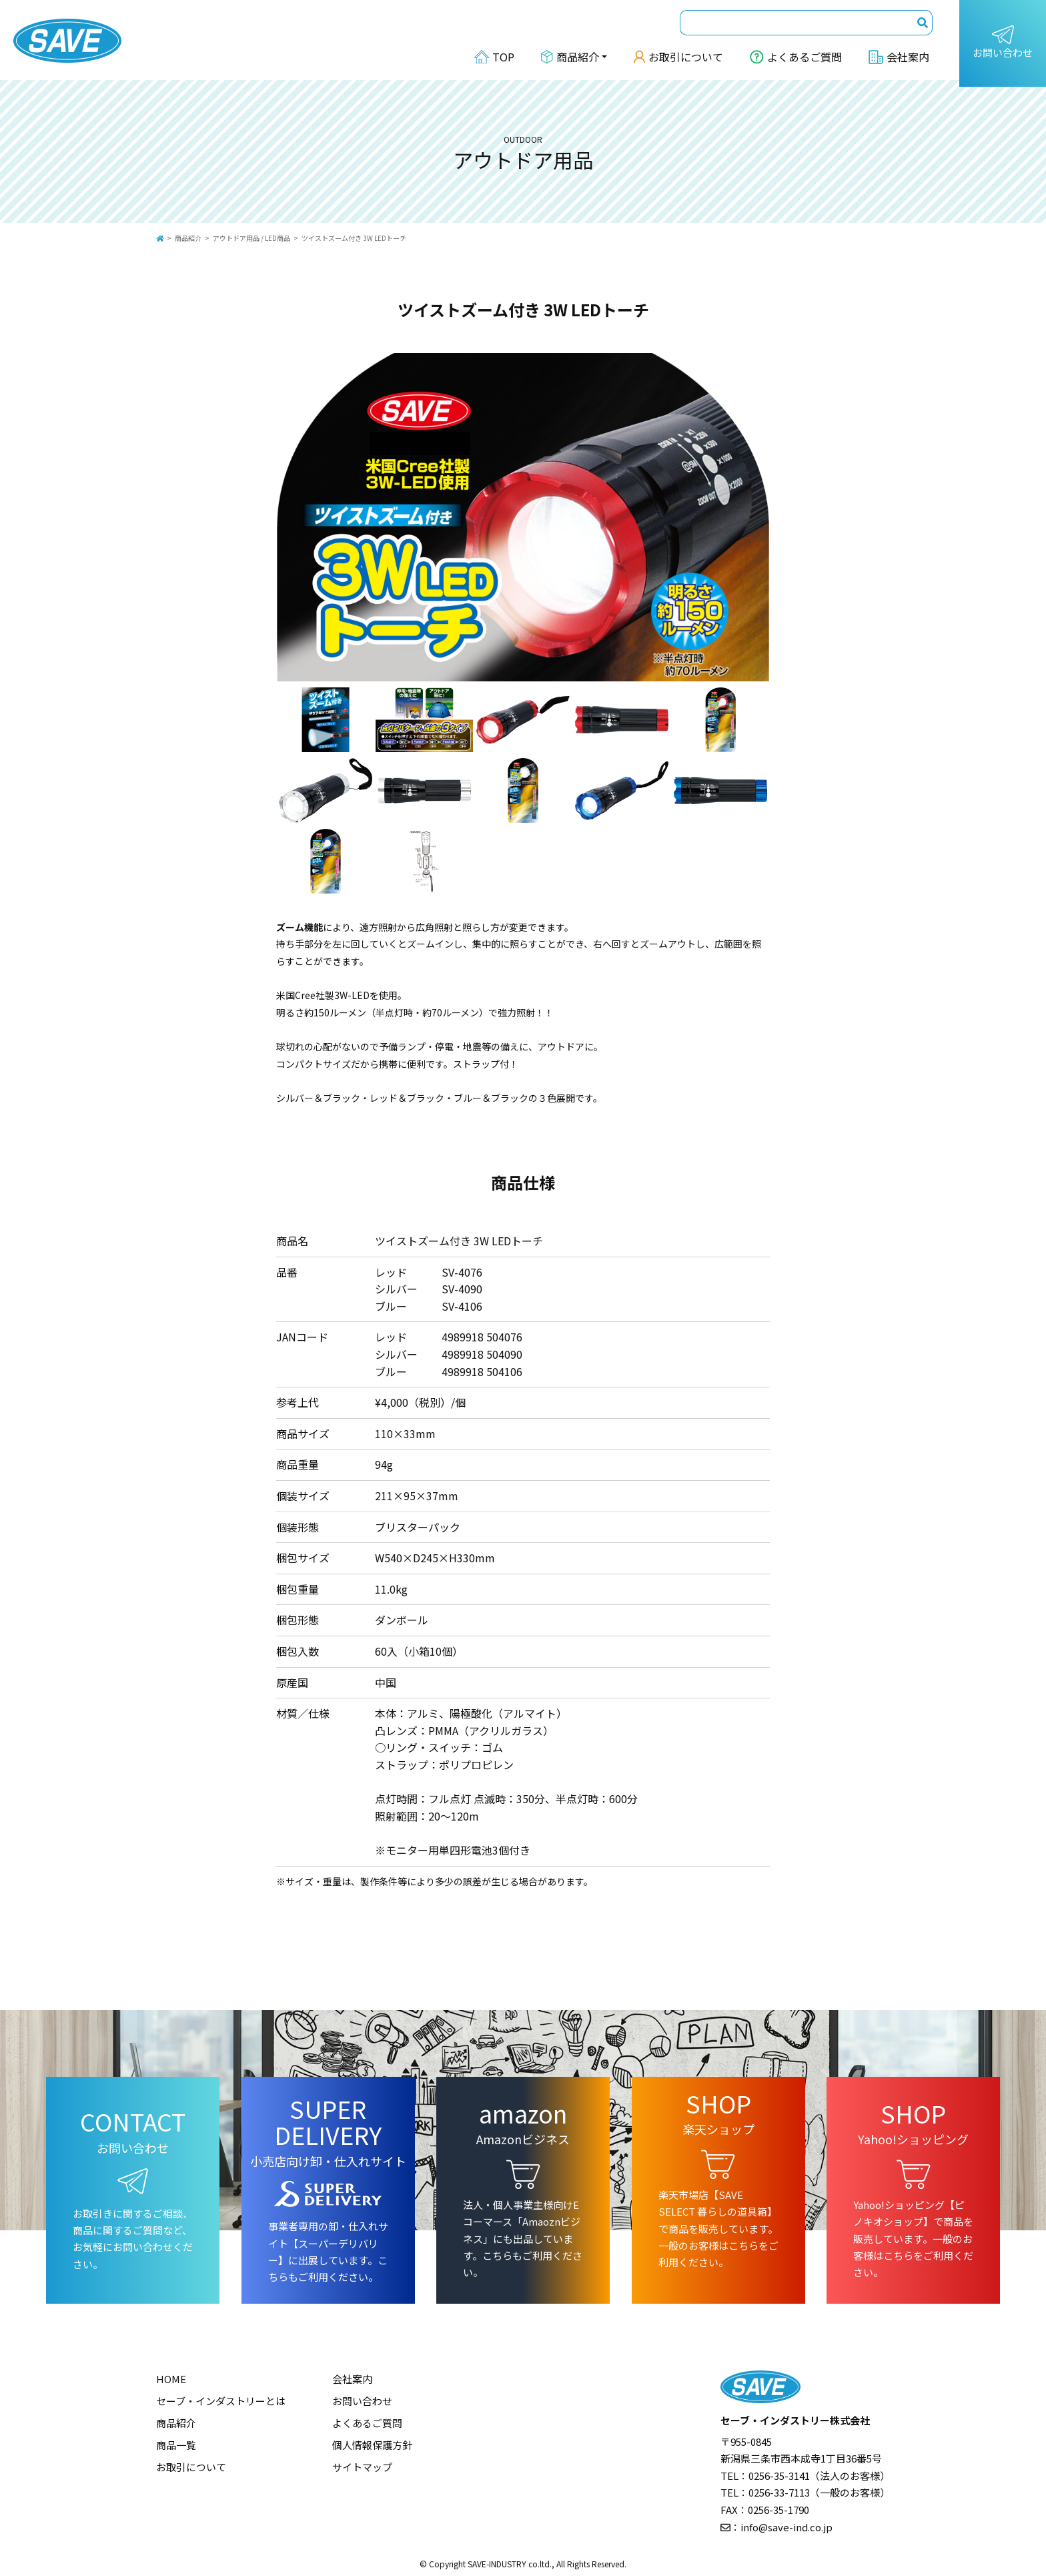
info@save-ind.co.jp (786, 2527)
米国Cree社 (300, 995)
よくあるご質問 (796, 57)
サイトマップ (362, 2467)
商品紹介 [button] (570, 57)
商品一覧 (176, 2445)
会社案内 (899, 57)
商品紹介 (188, 238)
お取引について (678, 57)
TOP (494, 57)
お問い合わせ (1003, 42)
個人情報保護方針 (372, 2445)
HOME (171, 2379)
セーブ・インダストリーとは (221, 2401)
